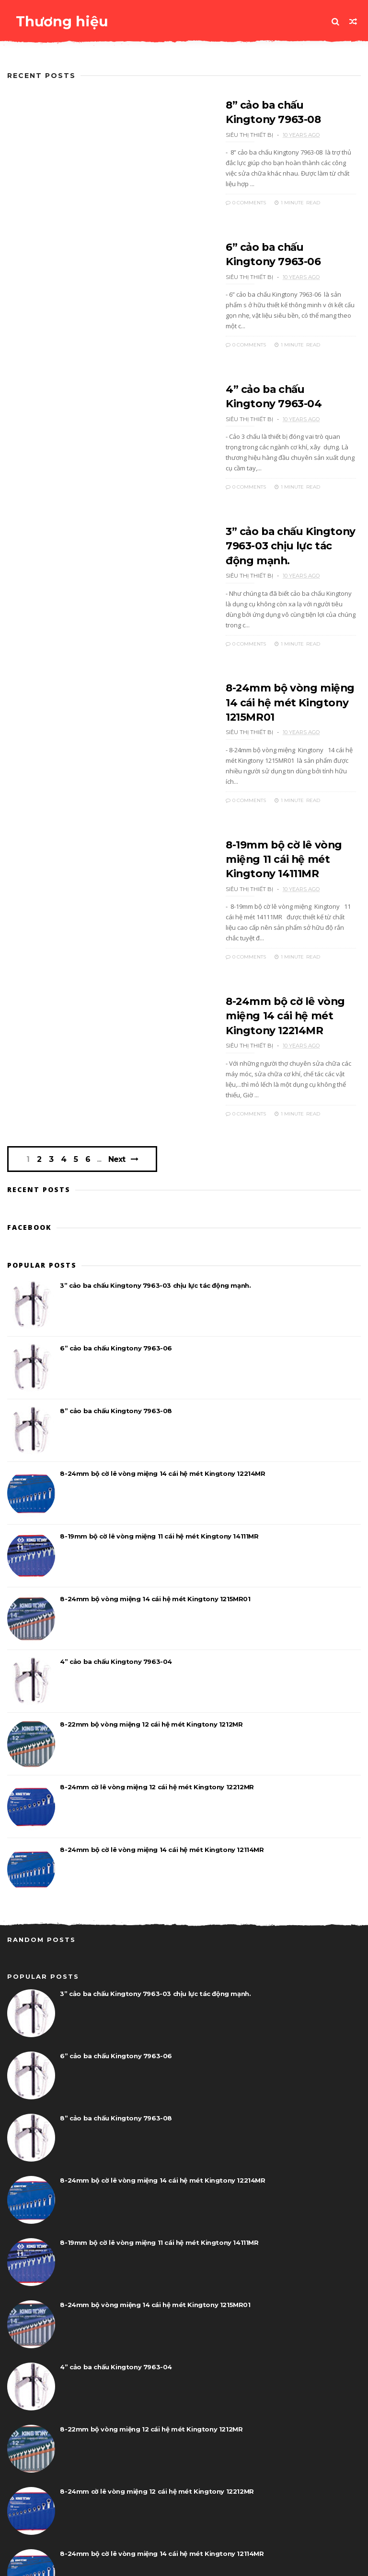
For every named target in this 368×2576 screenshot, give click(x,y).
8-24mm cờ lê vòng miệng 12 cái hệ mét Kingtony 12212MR (156, 1729)
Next (118, 1101)
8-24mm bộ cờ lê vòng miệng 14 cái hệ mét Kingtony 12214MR (269, 969)
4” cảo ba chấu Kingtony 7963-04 (116, 1604)
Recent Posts (41, 75)
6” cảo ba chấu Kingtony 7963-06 (116, 1290)
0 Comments (228, 191)
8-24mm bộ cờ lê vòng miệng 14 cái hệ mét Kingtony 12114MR (162, 1792)
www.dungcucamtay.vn (78, 2564)
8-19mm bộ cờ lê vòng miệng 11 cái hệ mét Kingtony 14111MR (267, 824)
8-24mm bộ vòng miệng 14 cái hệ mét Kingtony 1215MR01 (281, 679)
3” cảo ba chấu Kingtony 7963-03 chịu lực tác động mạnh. (278, 535)
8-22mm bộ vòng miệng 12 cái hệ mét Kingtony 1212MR (151, 1667)
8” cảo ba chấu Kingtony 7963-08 (116, 1353)
